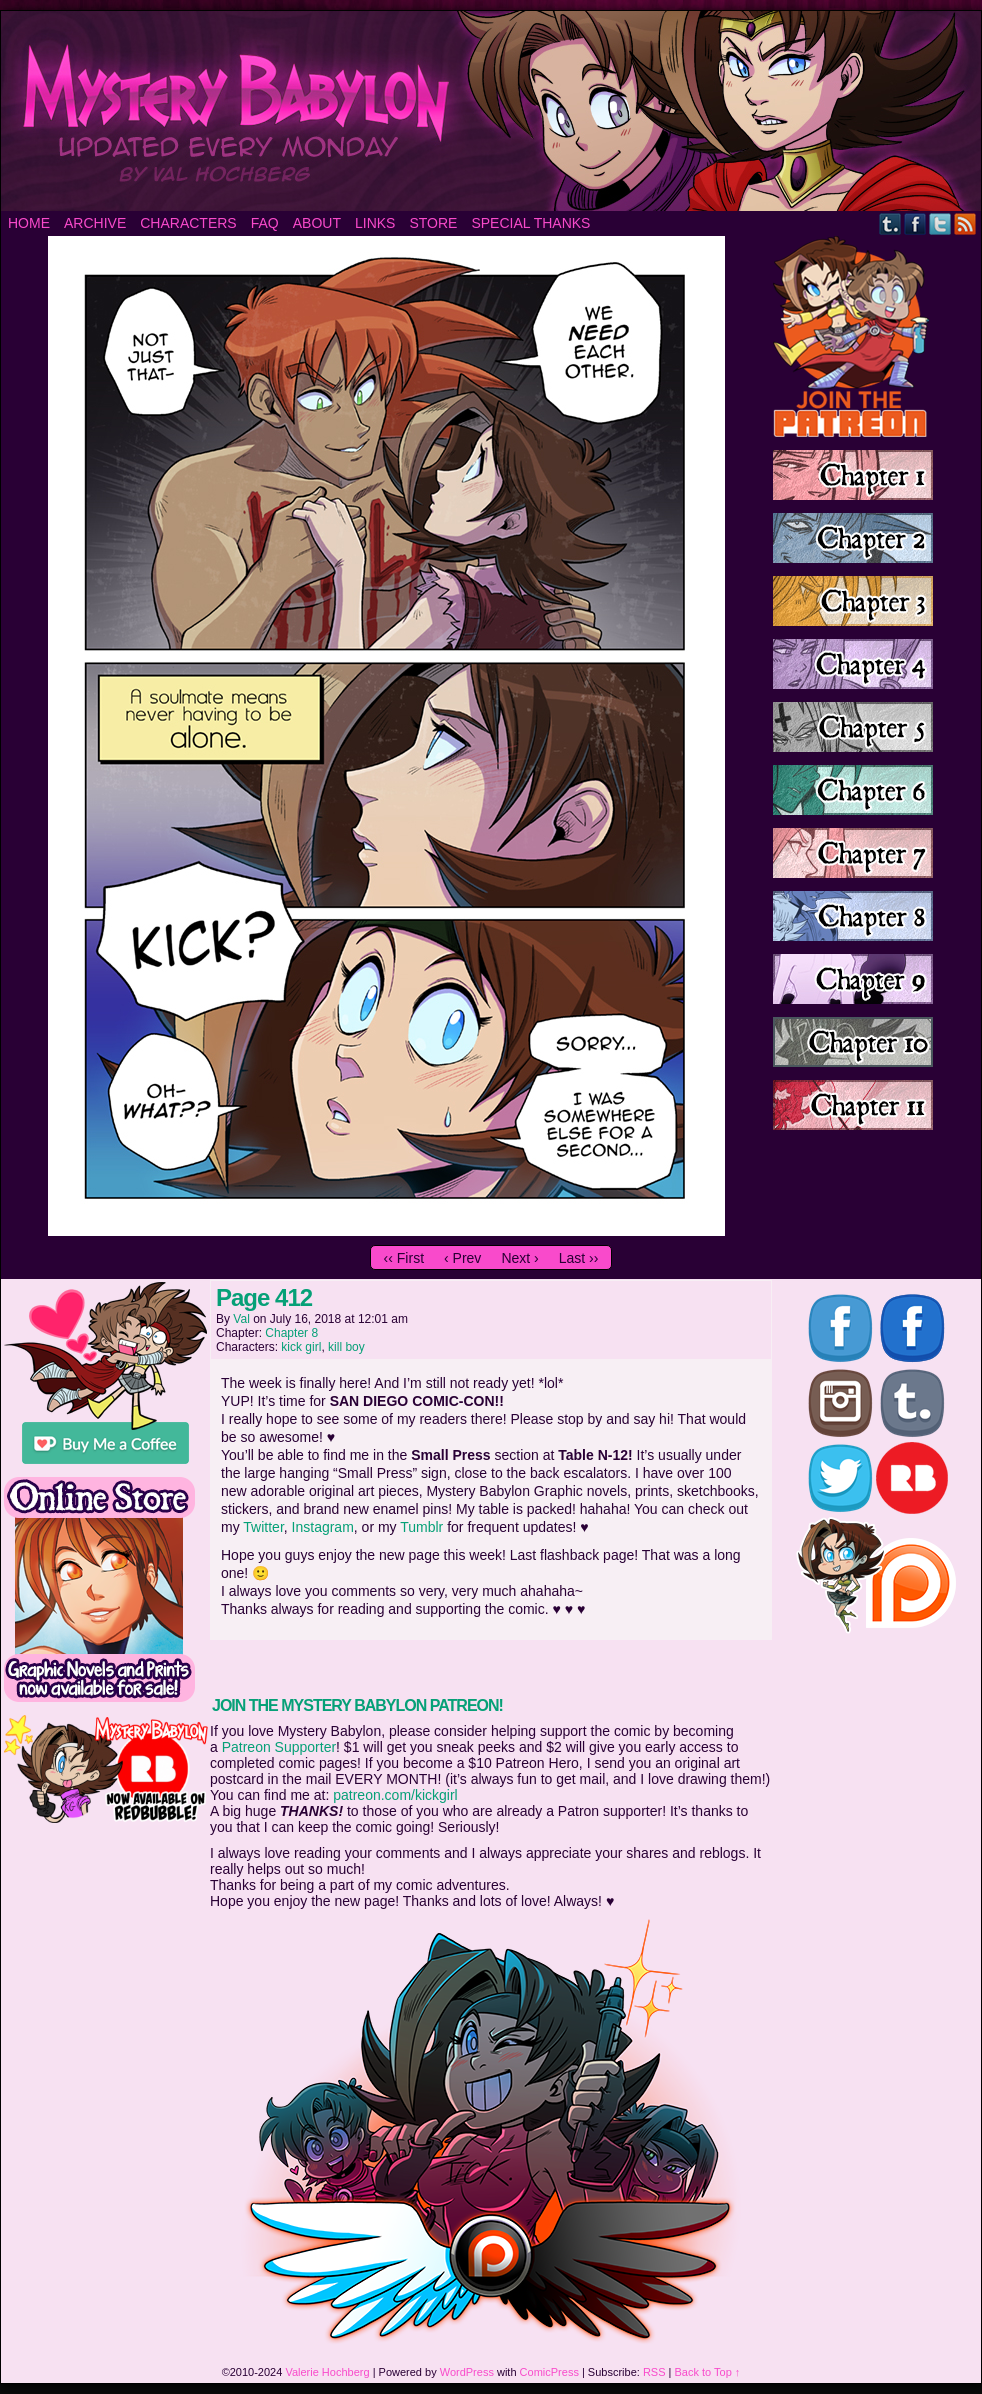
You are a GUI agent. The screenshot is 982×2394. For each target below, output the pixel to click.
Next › (519, 1258)
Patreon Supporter (279, 1747)
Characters (188, 223)
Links (375, 223)
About (317, 223)
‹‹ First (404, 1258)
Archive (95, 223)
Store (433, 223)
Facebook (915, 223)
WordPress (467, 2372)
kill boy (346, 1347)
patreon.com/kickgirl (395, 1795)
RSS (965, 223)
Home (29, 223)
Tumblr (890, 223)
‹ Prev (462, 1258)
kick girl (301, 1347)
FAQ (265, 223)
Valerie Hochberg (327, 2372)
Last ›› (579, 1258)
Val (241, 1319)
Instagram (323, 1527)
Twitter (940, 223)
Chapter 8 (291, 1333)
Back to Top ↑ (708, 2372)
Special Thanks (530, 223)
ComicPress (549, 2372)
